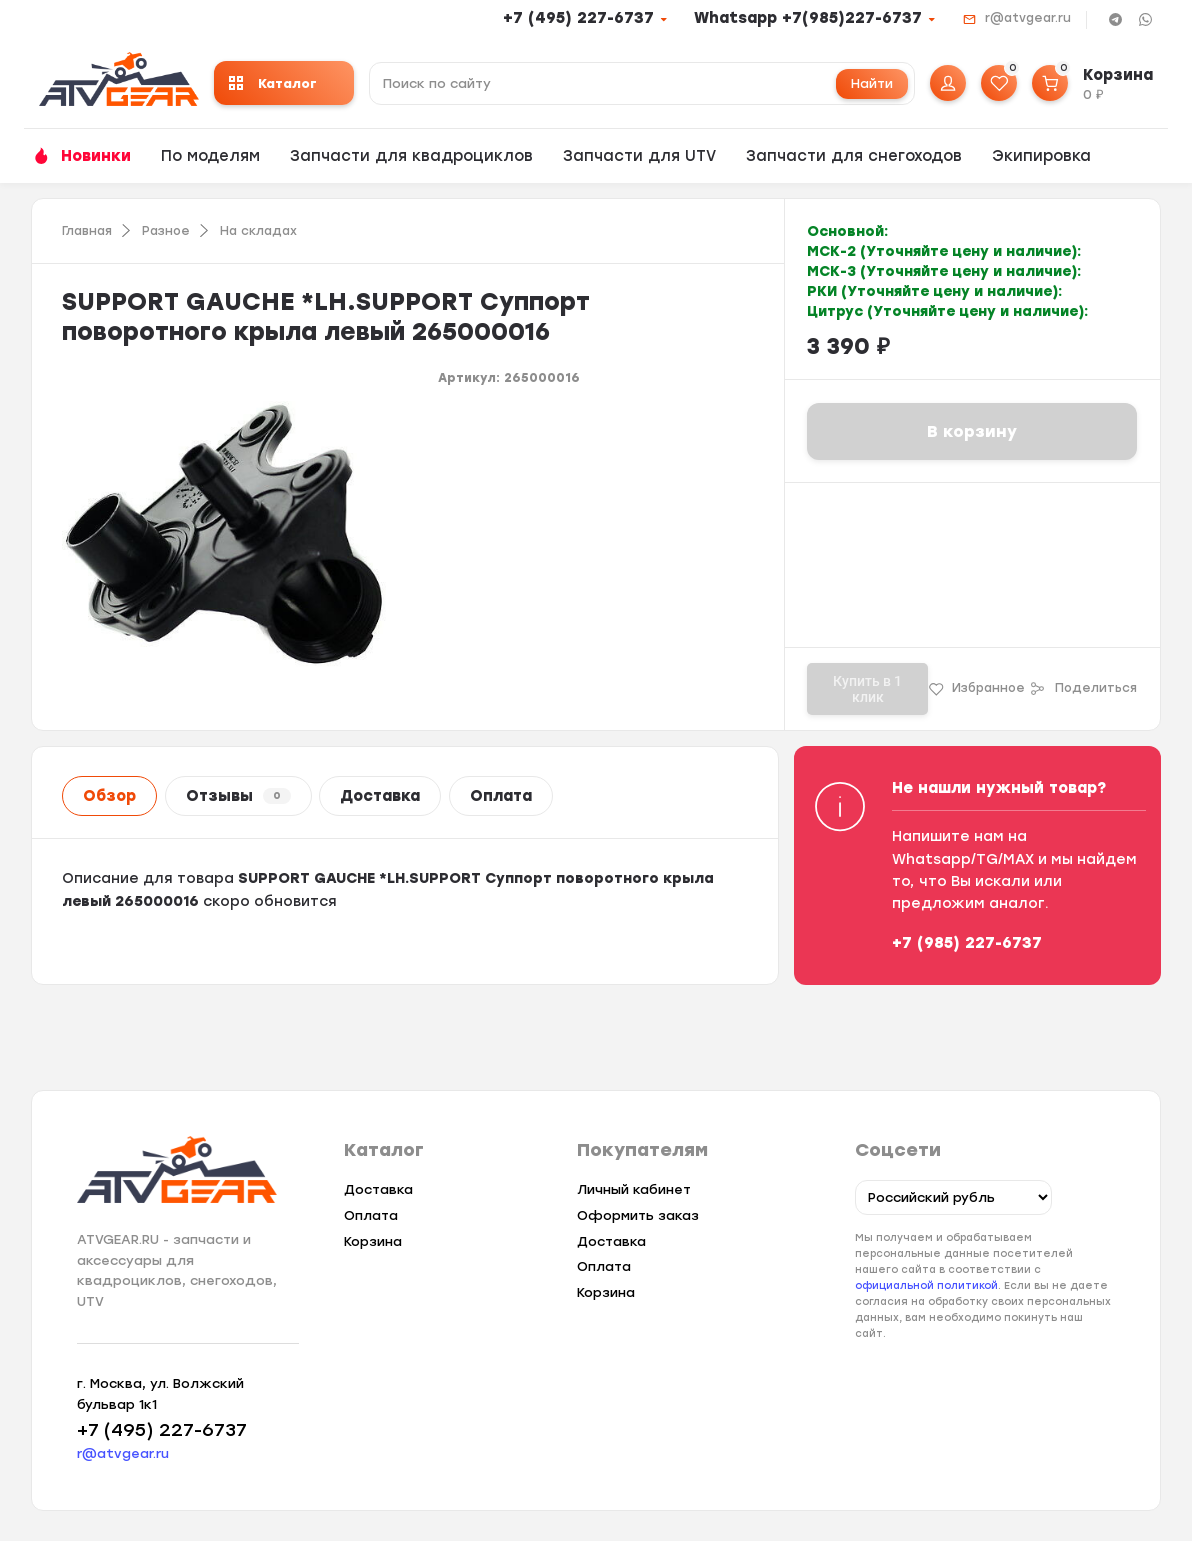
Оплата (501, 796)
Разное (166, 231)
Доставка (380, 796)
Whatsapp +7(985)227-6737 (808, 18)
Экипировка (1041, 156)
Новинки (96, 156)
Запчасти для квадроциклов (411, 156)
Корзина (373, 1241)
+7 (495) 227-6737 (578, 18)
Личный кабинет (634, 1189)
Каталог (273, 83)
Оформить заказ (638, 1215)
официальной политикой (926, 1285)
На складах (258, 231)
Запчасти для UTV (639, 156)
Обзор (109, 796)
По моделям (210, 156)
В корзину (972, 431)
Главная (87, 231)
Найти (872, 83)
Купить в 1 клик (867, 689)
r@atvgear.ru (1028, 18)
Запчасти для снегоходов (854, 156)
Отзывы (238, 796)
